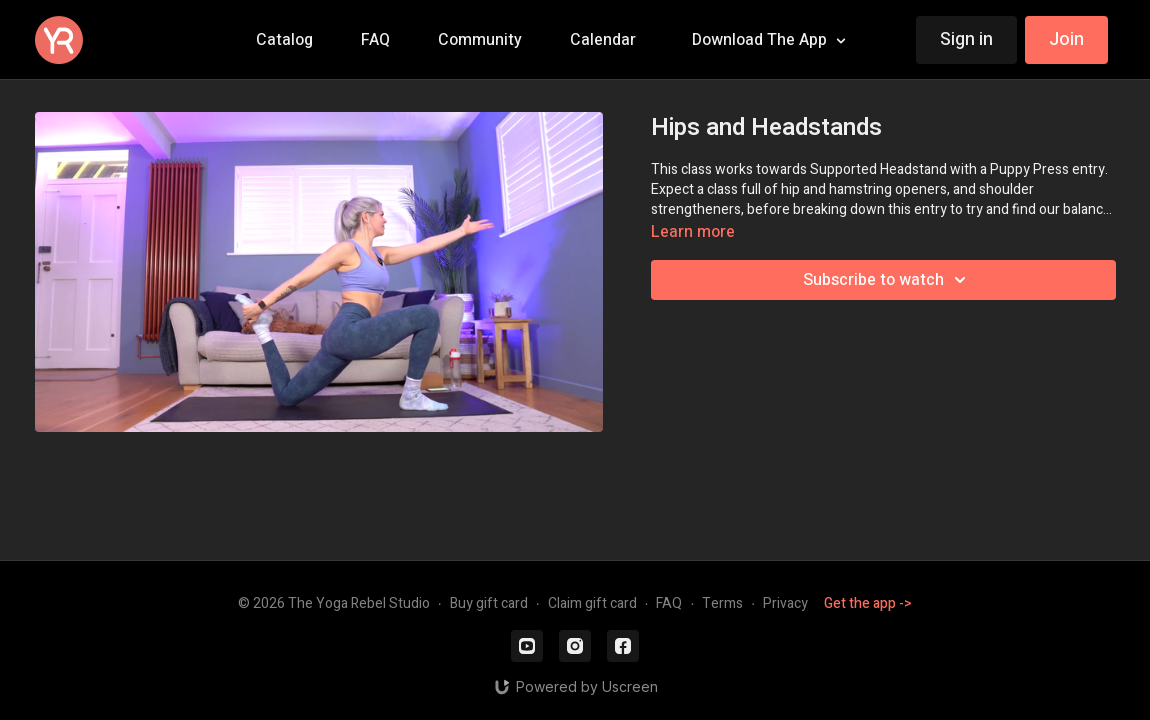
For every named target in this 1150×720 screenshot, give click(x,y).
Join (1066, 39)
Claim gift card (592, 603)
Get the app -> (868, 603)
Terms (722, 603)
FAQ (669, 603)
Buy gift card (489, 603)
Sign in (966, 39)
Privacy (785, 603)
